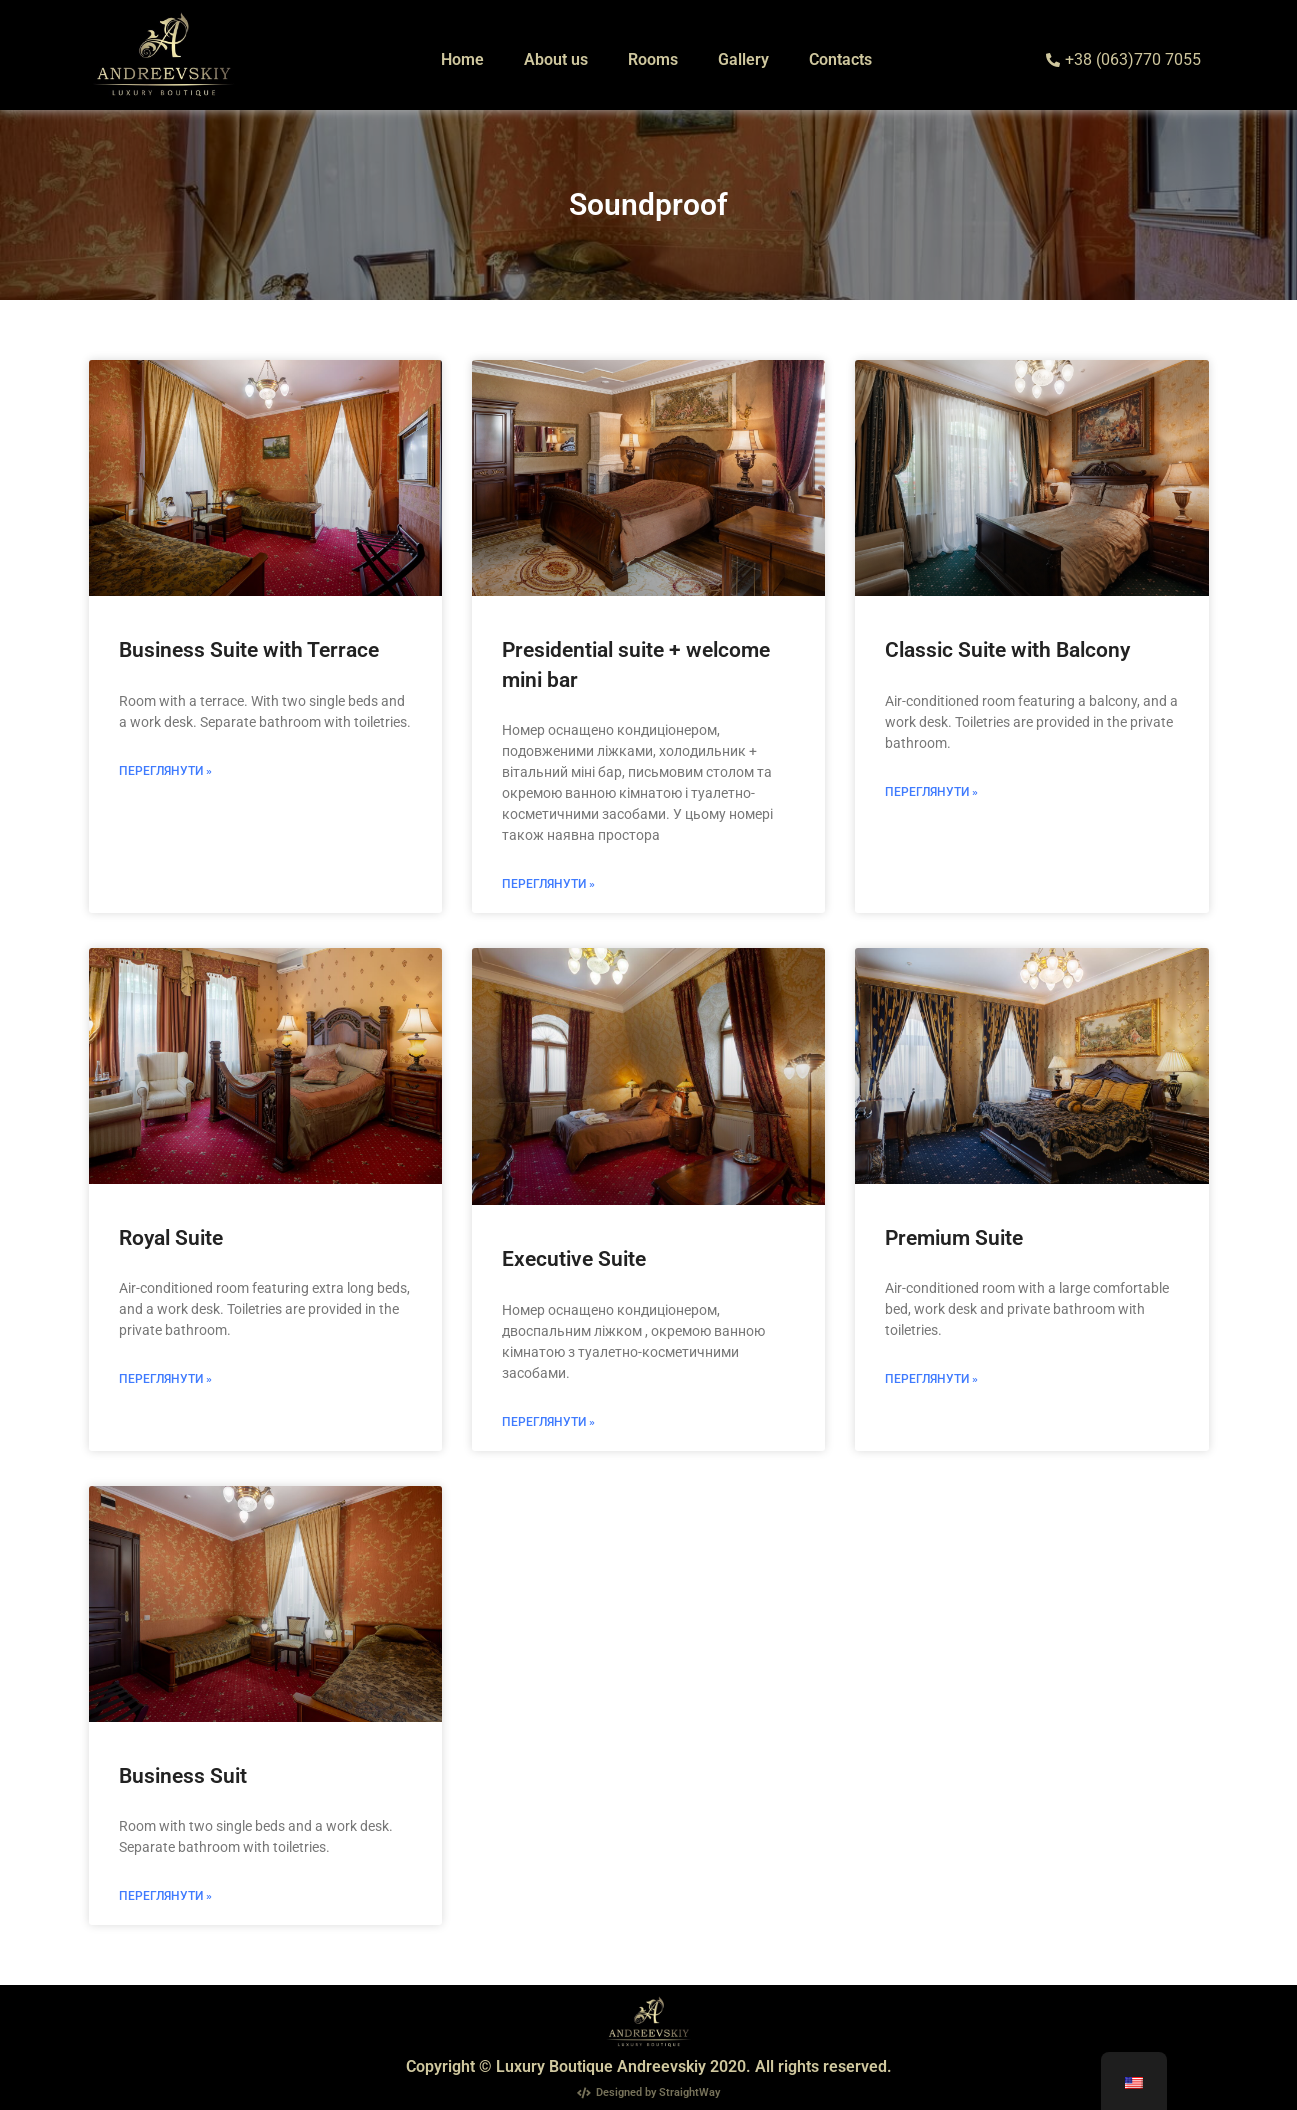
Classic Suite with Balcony (1007, 650)
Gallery (743, 59)
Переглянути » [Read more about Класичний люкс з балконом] (931, 792)
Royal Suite (171, 1238)
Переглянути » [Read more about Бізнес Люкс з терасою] (165, 771)
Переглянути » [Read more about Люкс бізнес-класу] (165, 1896)
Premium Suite (954, 1238)
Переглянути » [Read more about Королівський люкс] (165, 1379)
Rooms (653, 59)
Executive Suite (574, 1259)
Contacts (840, 59)
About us (556, 59)
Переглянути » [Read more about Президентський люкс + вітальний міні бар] (548, 884)
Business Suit (183, 1776)
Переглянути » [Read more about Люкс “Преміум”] (931, 1379)
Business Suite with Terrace (249, 650)
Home (462, 59)
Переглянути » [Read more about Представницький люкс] (548, 1422)
